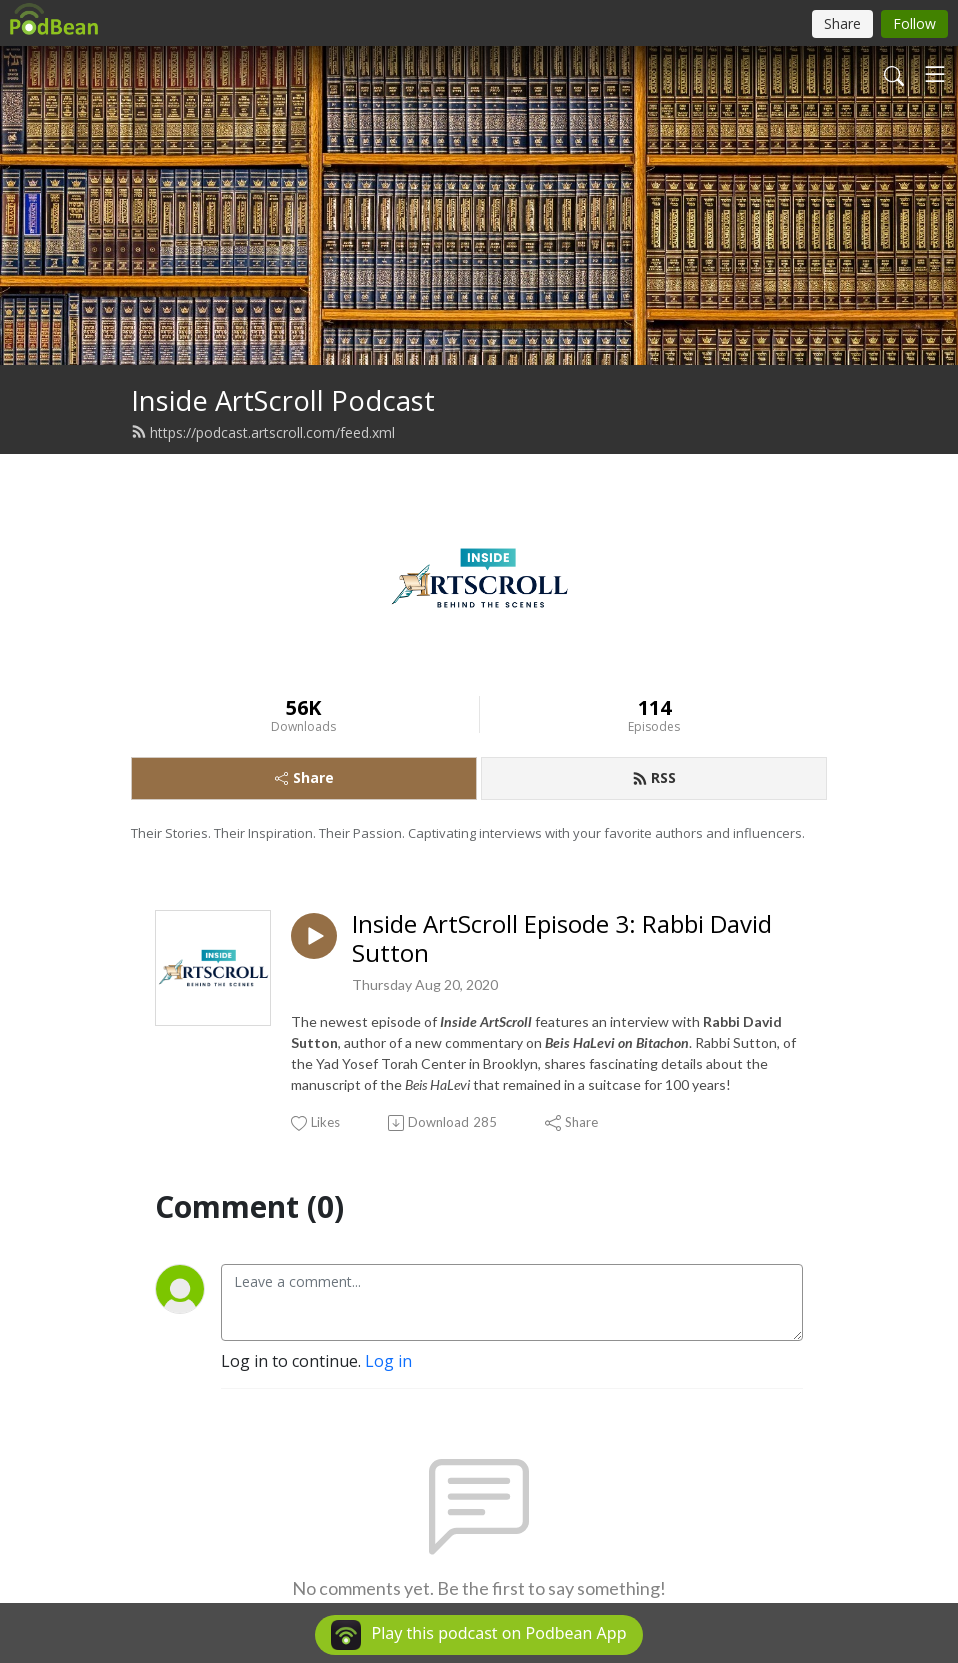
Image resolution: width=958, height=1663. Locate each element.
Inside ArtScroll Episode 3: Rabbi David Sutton (562, 939)
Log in (388, 1361)
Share (304, 777)
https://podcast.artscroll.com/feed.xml (263, 432)
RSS (654, 777)
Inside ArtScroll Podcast (283, 400)
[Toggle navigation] (935, 74)
